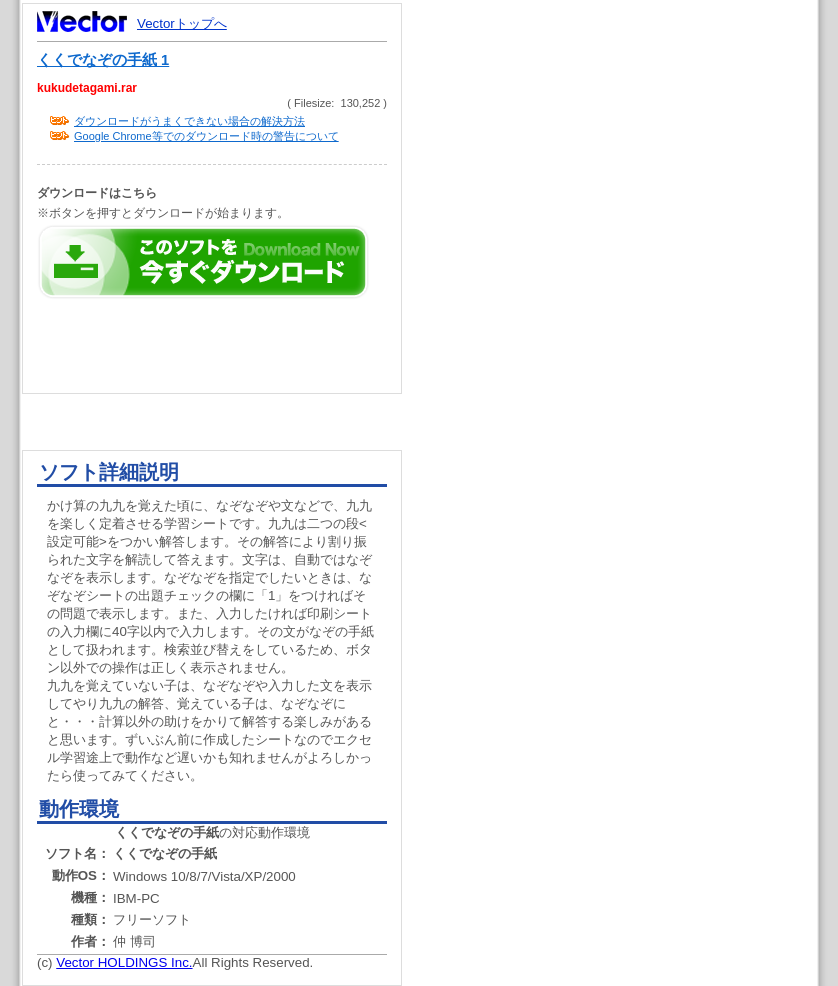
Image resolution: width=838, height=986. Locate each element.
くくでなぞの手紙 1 (103, 60)
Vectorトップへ (182, 23)
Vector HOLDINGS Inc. (124, 962)
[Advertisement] (627, 380)
